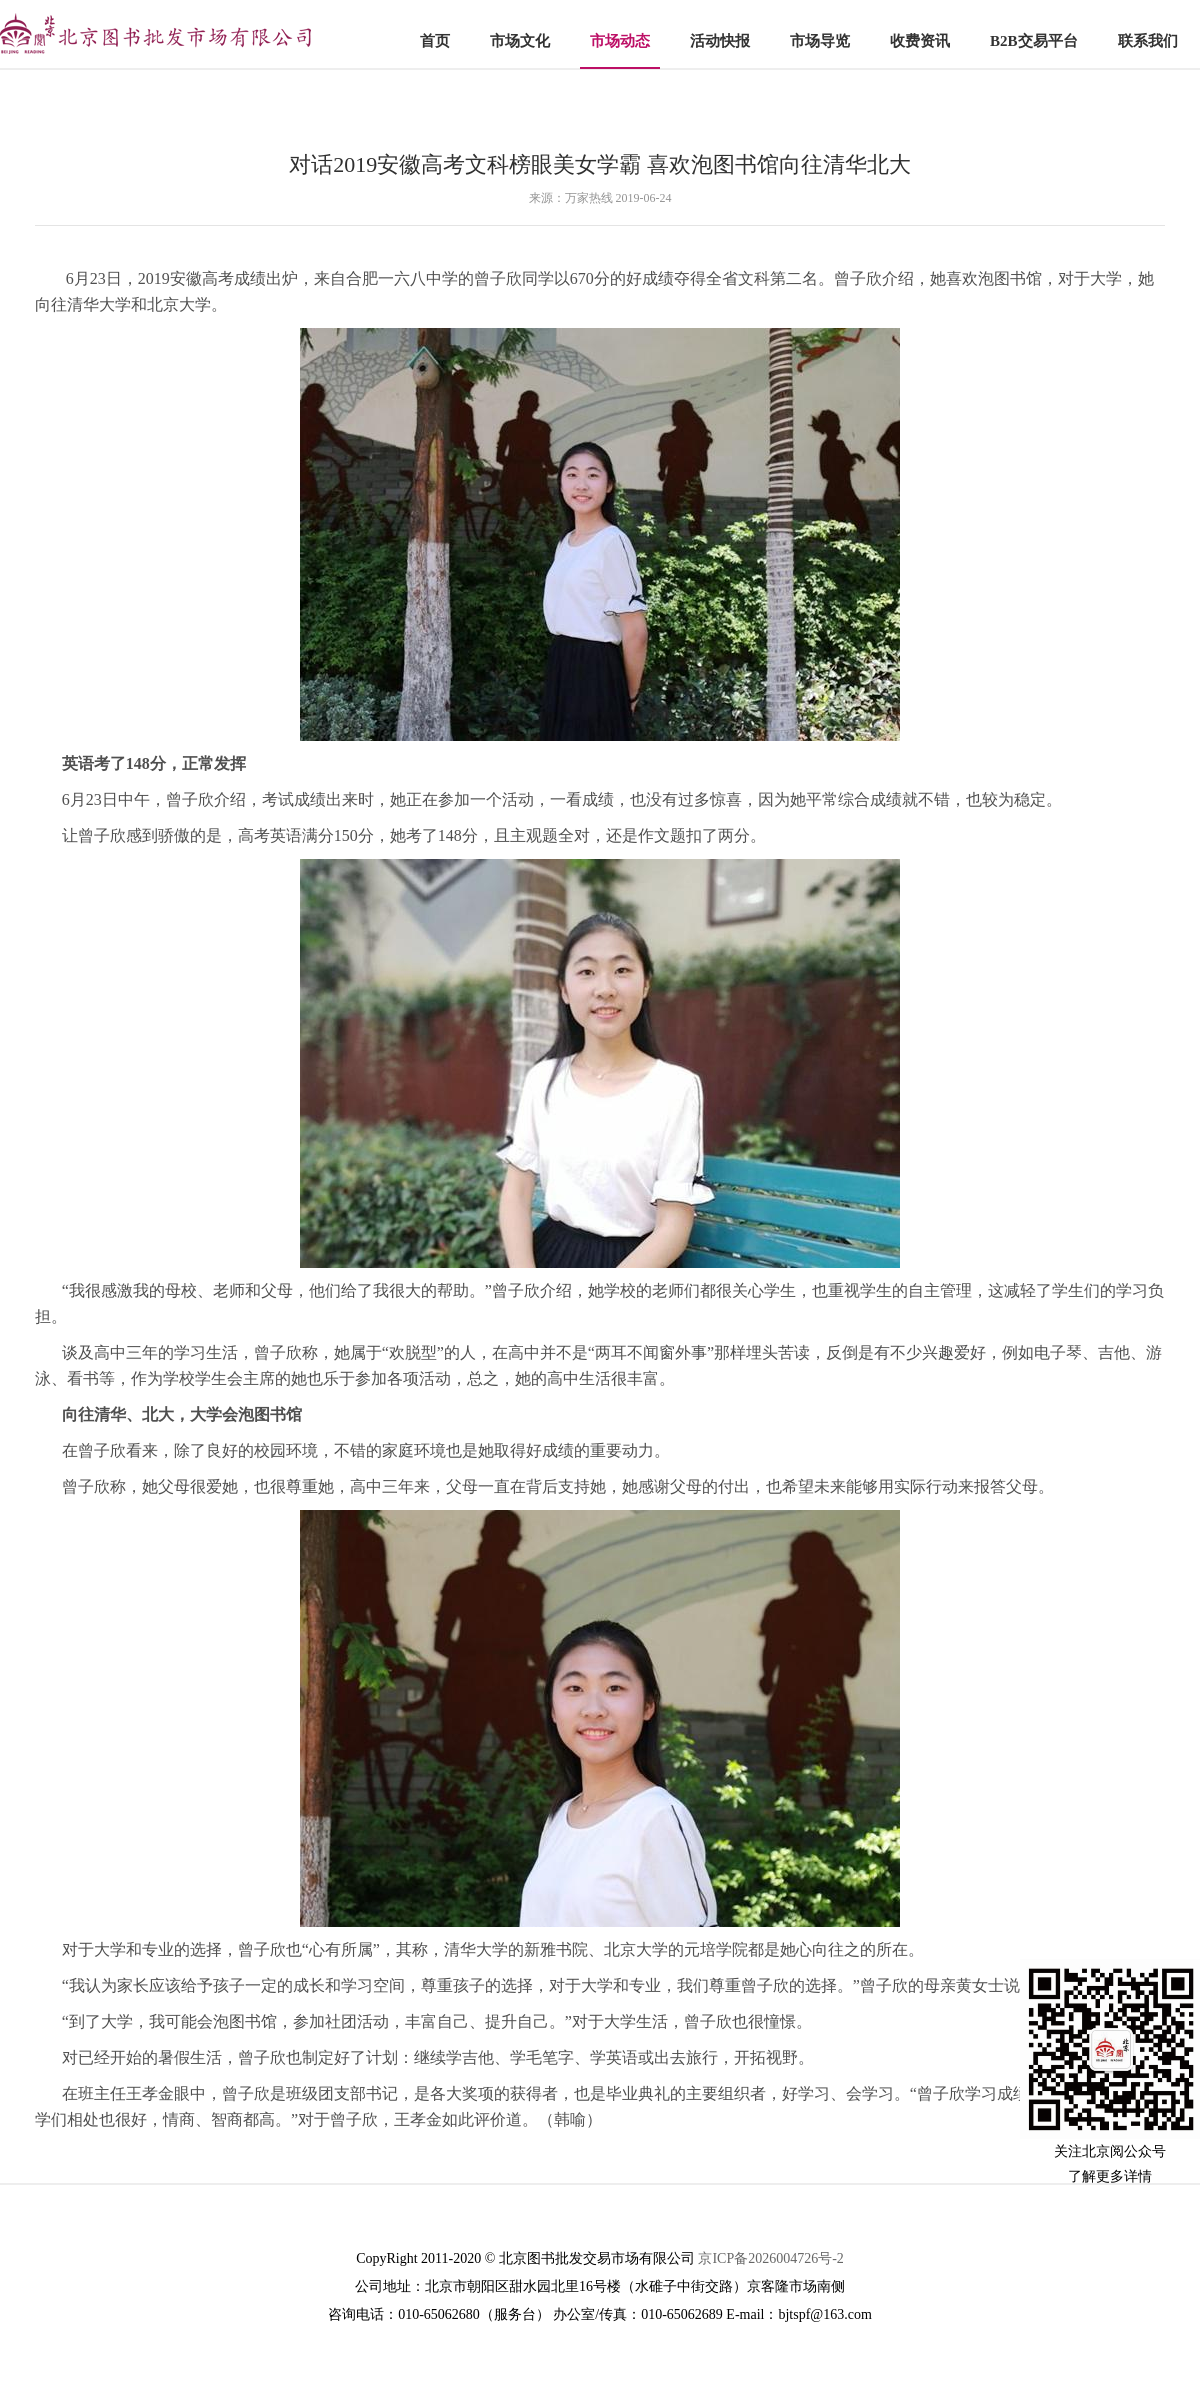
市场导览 (820, 41)
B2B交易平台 (1034, 41)
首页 (435, 41)
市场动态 (620, 41)
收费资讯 (920, 41)
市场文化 (520, 41)
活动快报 (720, 41)
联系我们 (1148, 41)
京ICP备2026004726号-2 (770, 2258)
